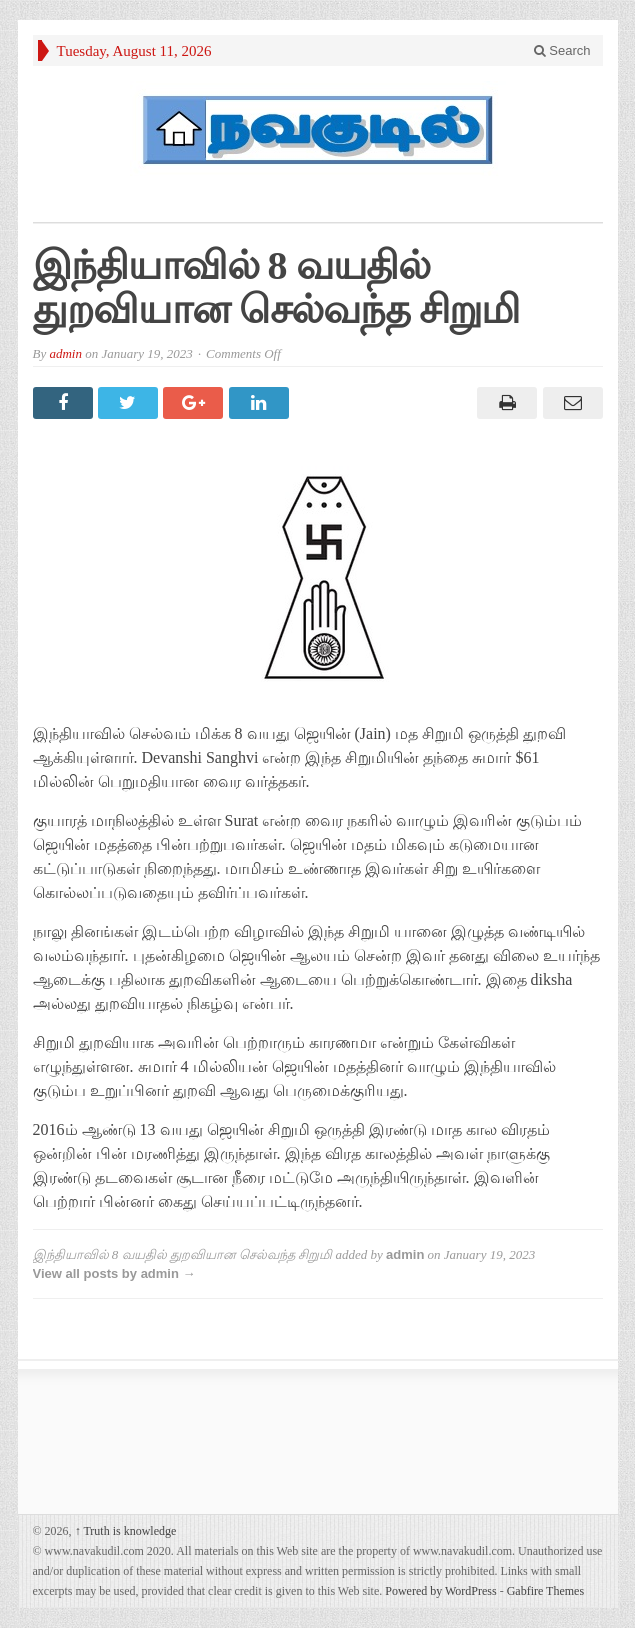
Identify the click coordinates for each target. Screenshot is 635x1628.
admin (65, 353)
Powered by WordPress (440, 1591)
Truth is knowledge (126, 1531)
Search (562, 50)
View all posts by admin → (114, 1273)
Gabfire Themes (545, 1591)
